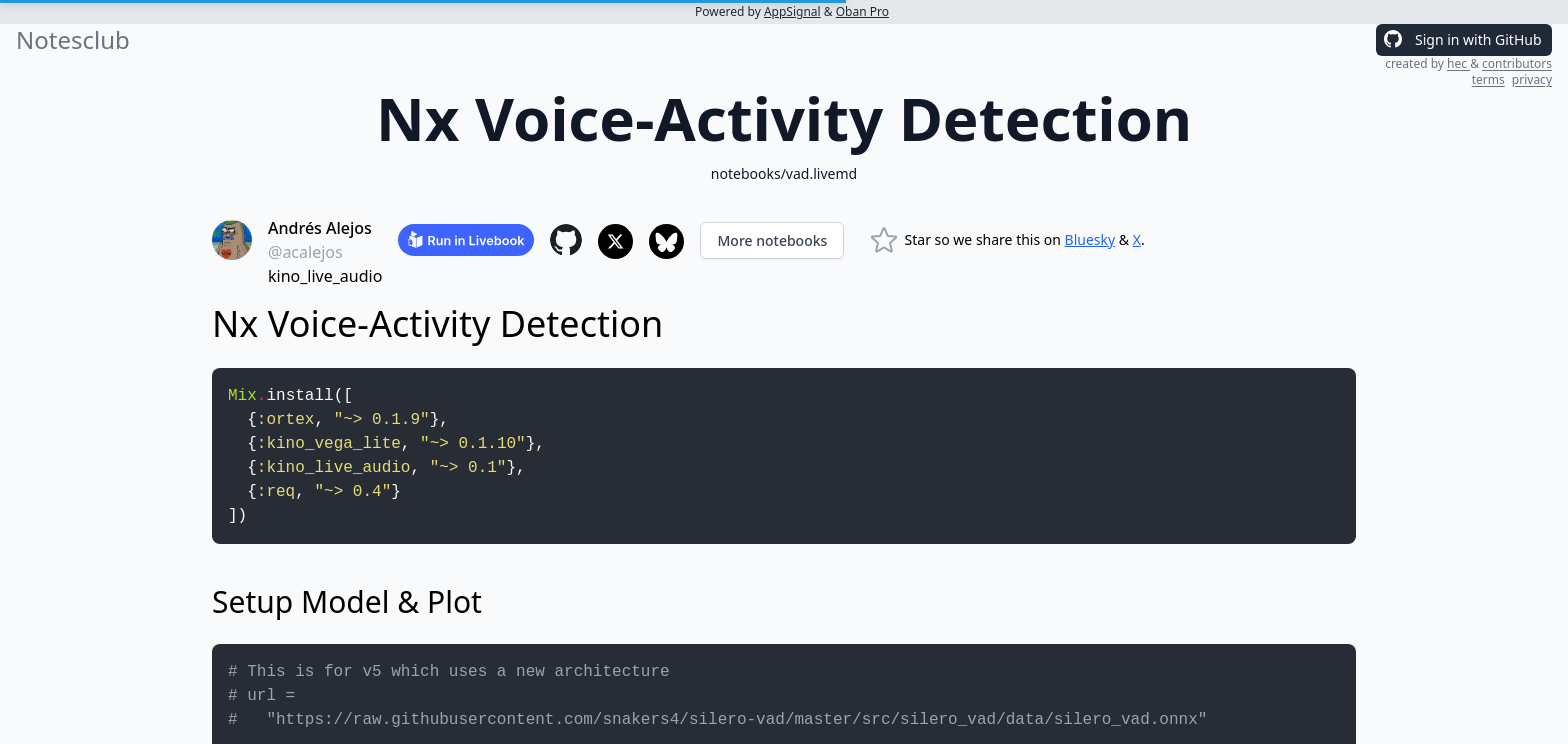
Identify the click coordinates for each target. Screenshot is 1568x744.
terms (1488, 79)
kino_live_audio (325, 276)
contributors (1517, 63)
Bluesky (1090, 239)
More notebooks (772, 240)
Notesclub (73, 40)
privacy (1532, 79)
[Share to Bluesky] (666, 241)
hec (1458, 63)
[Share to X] (615, 241)
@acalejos (305, 252)
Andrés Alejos (320, 228)
